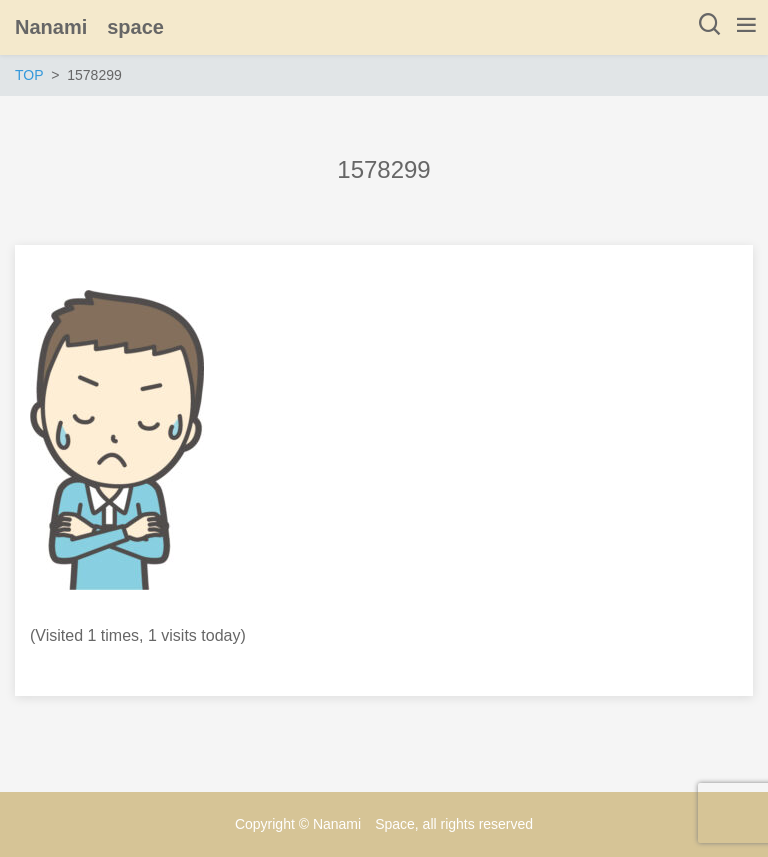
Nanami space (89, 27)
